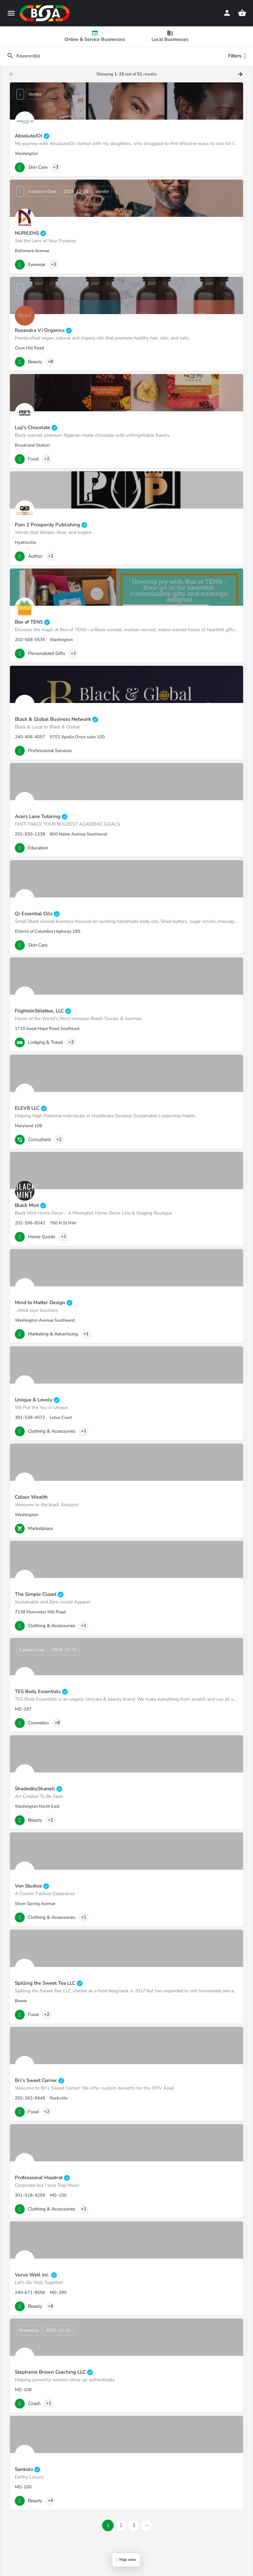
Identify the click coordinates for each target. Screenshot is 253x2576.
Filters (237, 56)
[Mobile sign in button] (227, 13)
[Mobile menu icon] (11, 13)
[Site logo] (45, 13)
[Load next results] (241, 74)
